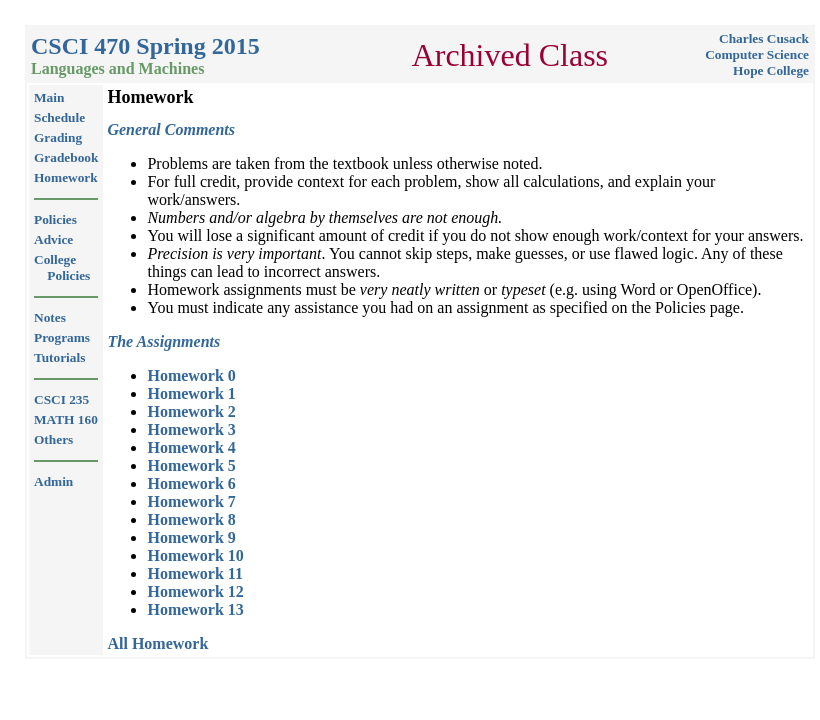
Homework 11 (195, 573)
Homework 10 (195, 555)
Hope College (771, 70)
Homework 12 (195, 591)
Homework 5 (191, 465)
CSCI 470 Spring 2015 (145, 46)
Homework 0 (191, 375)
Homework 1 (191, 393)
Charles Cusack (764, 38)
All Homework (157, 643)
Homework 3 (191, 429)
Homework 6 (191, 483)
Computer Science (757, 54)
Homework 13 (195, 609)
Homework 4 (191, 447)
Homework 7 (191, 501)
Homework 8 (191, 519)
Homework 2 (191, 411)
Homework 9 (191, 537)
